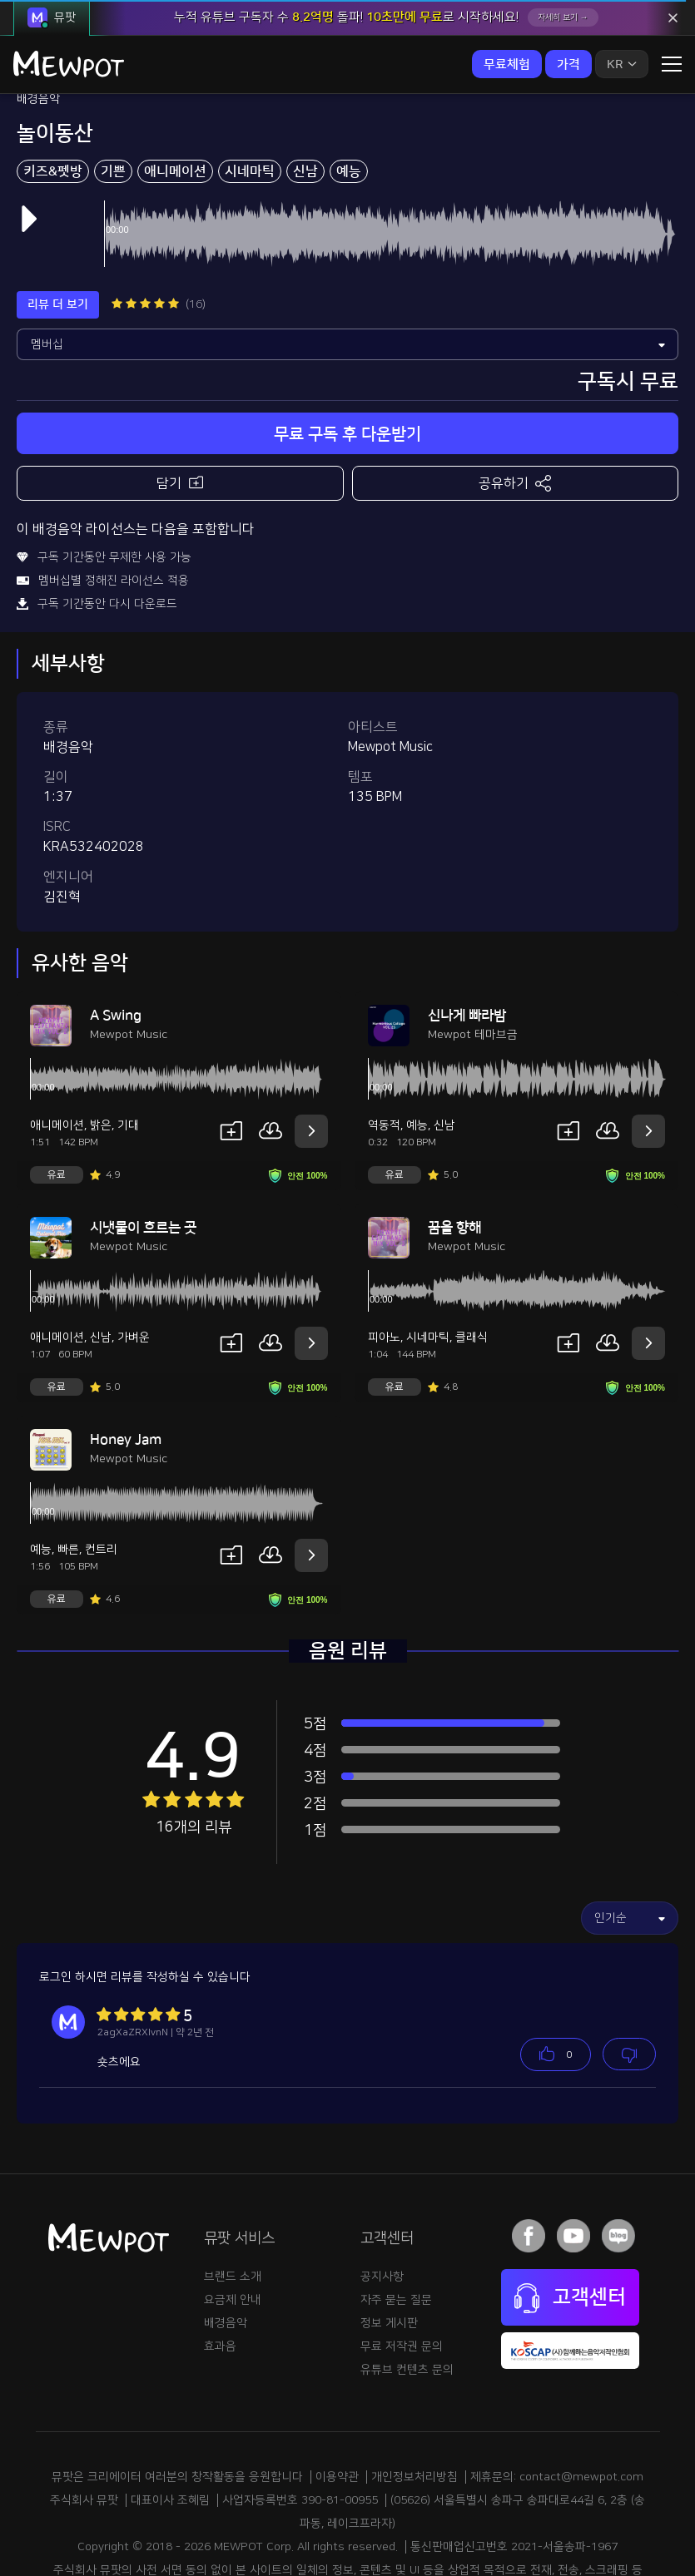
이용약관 (337, 2406)
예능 (348, 100)
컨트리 (101, 1479)
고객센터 (570, 2227)
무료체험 (507, 64)
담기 (179, 411)
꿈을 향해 (454, 1157)
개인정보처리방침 (414, 2406)
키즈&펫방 (52, 100)
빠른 (68, 1479)
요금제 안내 (232, 2229)
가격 (568, 64)
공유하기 (515, 412)
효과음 (220, 2275)
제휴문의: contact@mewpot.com (556, 2406)
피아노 (384, 1266)
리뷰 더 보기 (57, 233)
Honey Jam (125, 1369)
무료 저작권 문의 (401, 2275)
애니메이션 (175, 100)
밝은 (101, 1054)
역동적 (384, 1054)
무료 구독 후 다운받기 (347, 363)
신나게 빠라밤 (467, 944)
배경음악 (225, 2252)
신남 (305, 100)
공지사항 (382, 2206)
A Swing (115, 944)
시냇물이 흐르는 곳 (143, 1157)
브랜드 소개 (232, 2206)
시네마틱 (250, 100)
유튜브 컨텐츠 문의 (407, 2299)
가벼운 (133, 1266)
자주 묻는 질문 (396, 2229)
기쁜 (113, 100)
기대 (128, 1054)
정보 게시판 (389, 2252)
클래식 (471, 1266)
